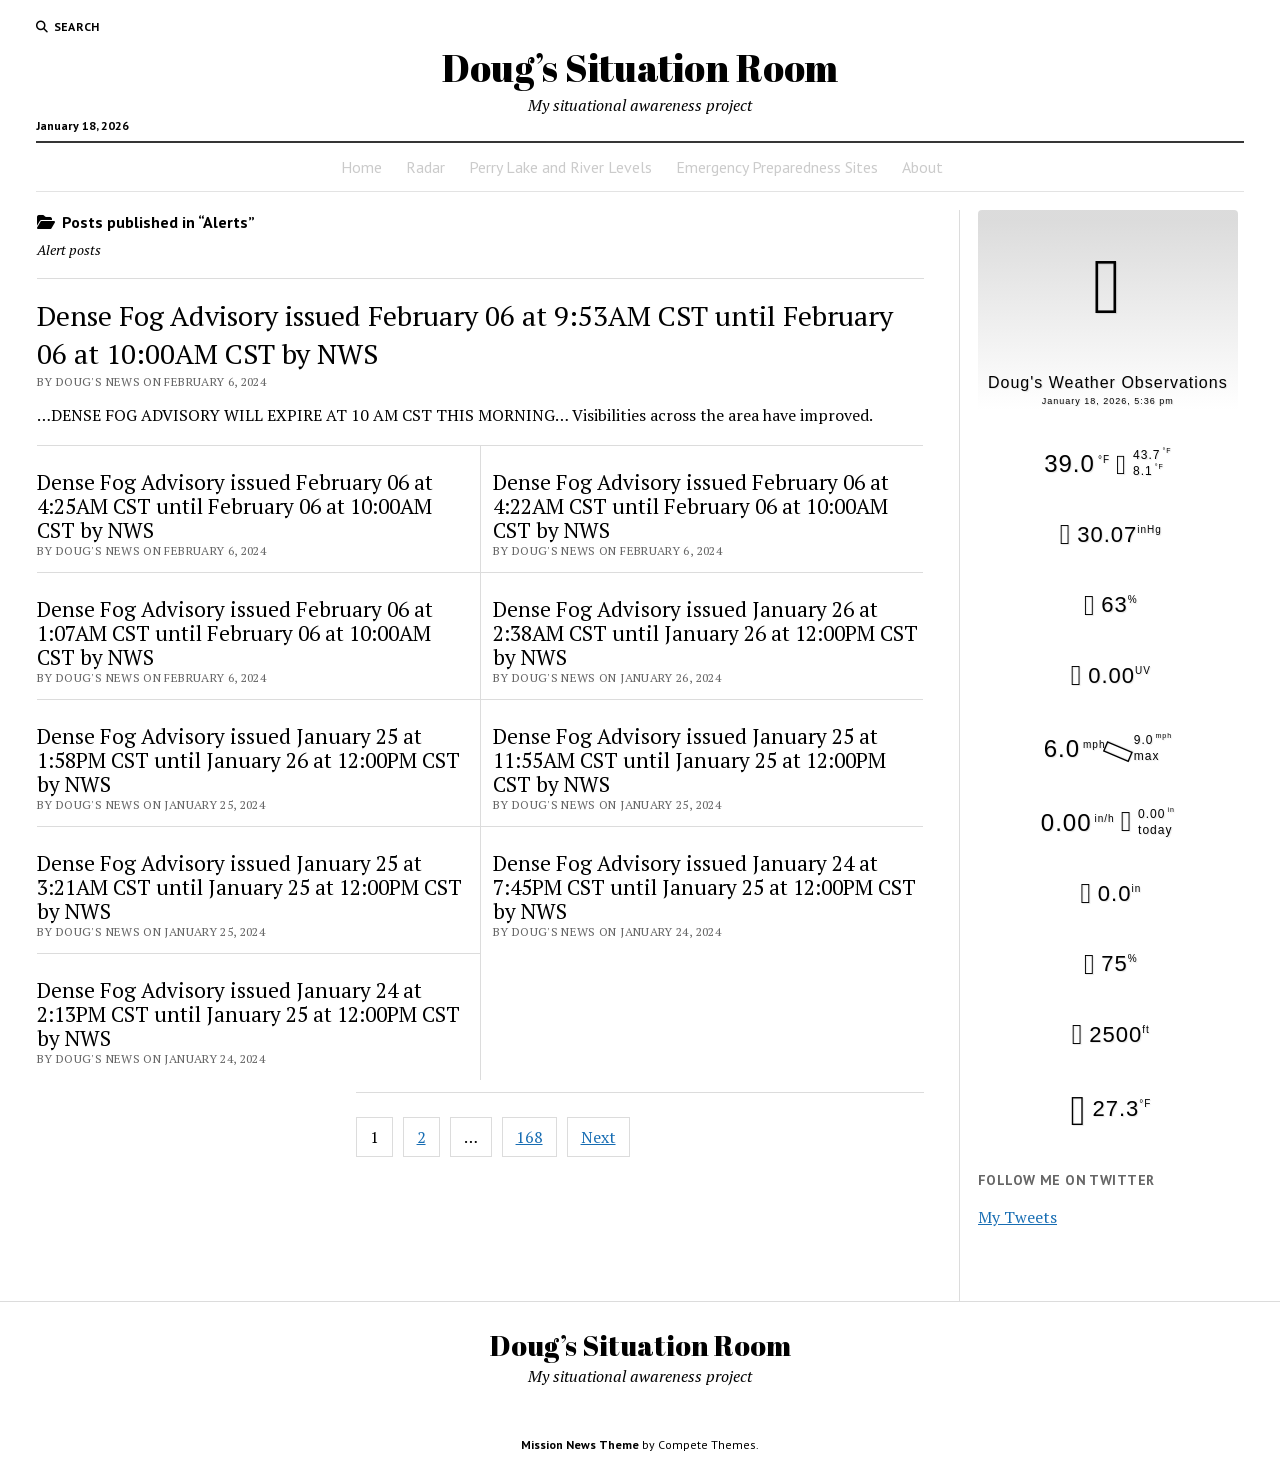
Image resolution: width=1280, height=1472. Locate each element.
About (922, 167)
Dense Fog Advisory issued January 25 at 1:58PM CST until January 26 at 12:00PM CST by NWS (248, 760)
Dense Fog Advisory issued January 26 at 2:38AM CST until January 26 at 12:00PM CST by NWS (705, 633)
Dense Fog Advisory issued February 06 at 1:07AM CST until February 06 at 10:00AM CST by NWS (235, 633)
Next (598, 1137)
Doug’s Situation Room (640, 67)
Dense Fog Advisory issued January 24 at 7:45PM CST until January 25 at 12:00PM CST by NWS (704, 887)
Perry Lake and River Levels (560, 167)
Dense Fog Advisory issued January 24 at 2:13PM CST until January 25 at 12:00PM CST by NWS (248, 1014)
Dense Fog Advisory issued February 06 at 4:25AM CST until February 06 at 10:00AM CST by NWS (235, 506)
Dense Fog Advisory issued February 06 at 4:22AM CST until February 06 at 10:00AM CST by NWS (691, 506)
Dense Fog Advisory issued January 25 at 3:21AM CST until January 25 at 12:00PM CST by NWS (249, 887)
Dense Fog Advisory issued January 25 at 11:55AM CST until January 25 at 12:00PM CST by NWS (689, 760)
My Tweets (1017, 1217)
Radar (425, 167)
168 (529, 1137)
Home (361, 167)
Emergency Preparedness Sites (777, 167)
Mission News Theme (580, 1444)
